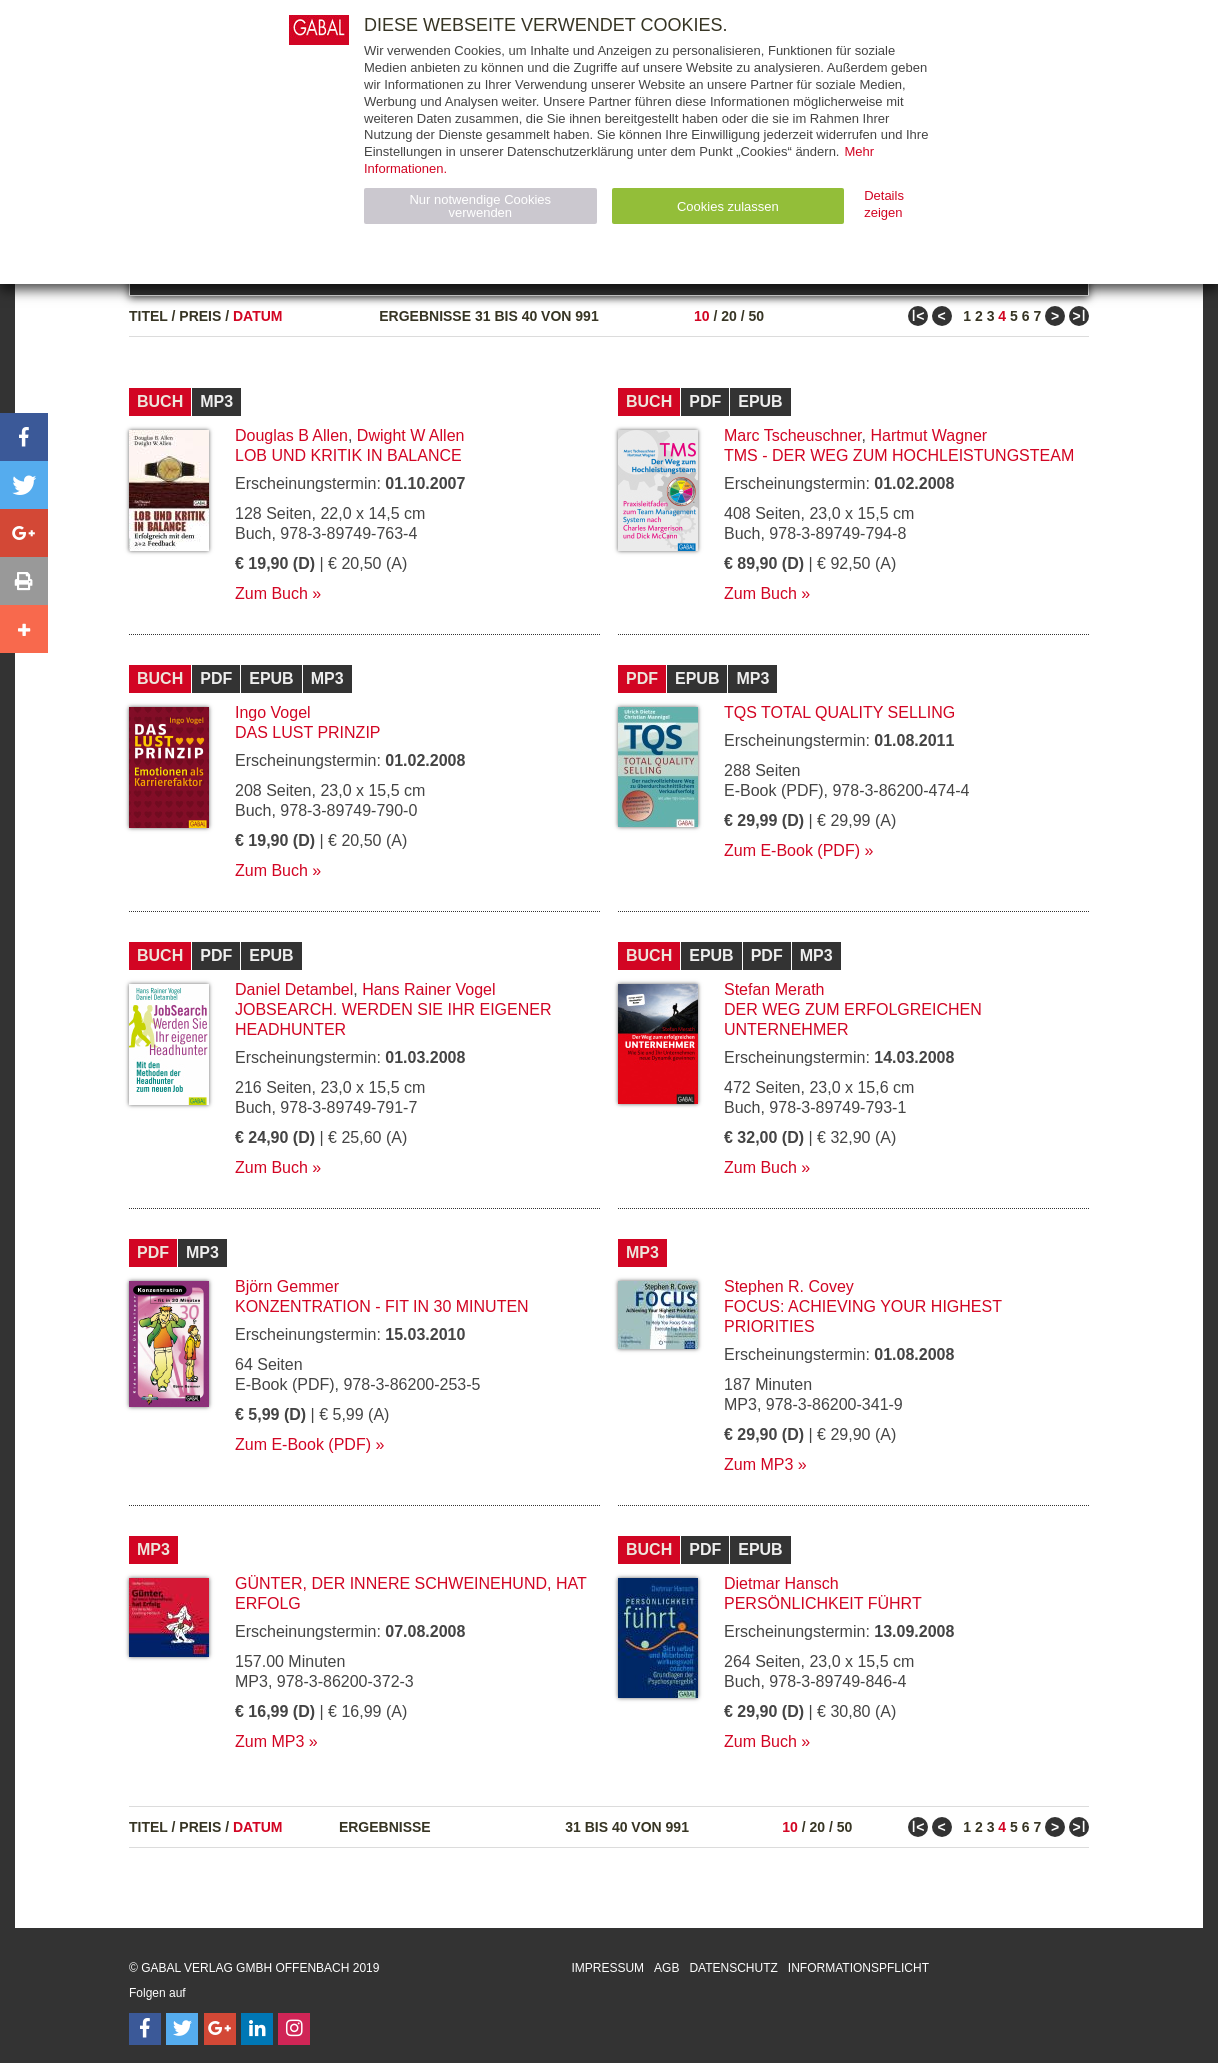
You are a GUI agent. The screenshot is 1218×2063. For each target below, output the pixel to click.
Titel (148, 316)
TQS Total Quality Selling (839, 712)
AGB (666, 1968)
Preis (200, 316)
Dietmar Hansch (781, 1583)
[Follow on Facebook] (145, 2029)
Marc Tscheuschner (793, 435)
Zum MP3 (758, 1464)
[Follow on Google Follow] (220, 2029)
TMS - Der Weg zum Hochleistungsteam (899, 455)
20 (729, 316)
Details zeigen (884, 204)
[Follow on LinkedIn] (257, 2029)
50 (756, 316)
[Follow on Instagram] (294, 2029)
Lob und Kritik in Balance (348, 455)
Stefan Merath (774, 989)
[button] (24, 437)
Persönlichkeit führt (823, 1603)
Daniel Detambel (294, 989)
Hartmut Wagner (928, 435)
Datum (258, 316)
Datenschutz (733, 1968)
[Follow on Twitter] (182, 2029)
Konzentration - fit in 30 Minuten (382, 1306)
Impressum (607, 1968)
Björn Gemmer (287, 1286)
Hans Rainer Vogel (428, 989)
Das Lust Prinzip (308, 732)
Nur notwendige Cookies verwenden (480, 206)
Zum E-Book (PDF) (792, 850)
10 (702, 316)
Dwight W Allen (411, 435)
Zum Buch (271, 593)
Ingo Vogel (273, 712)
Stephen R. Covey (789, 1286)
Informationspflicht (858, 1968)
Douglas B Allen (291, 435)
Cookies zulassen (728, 206)
